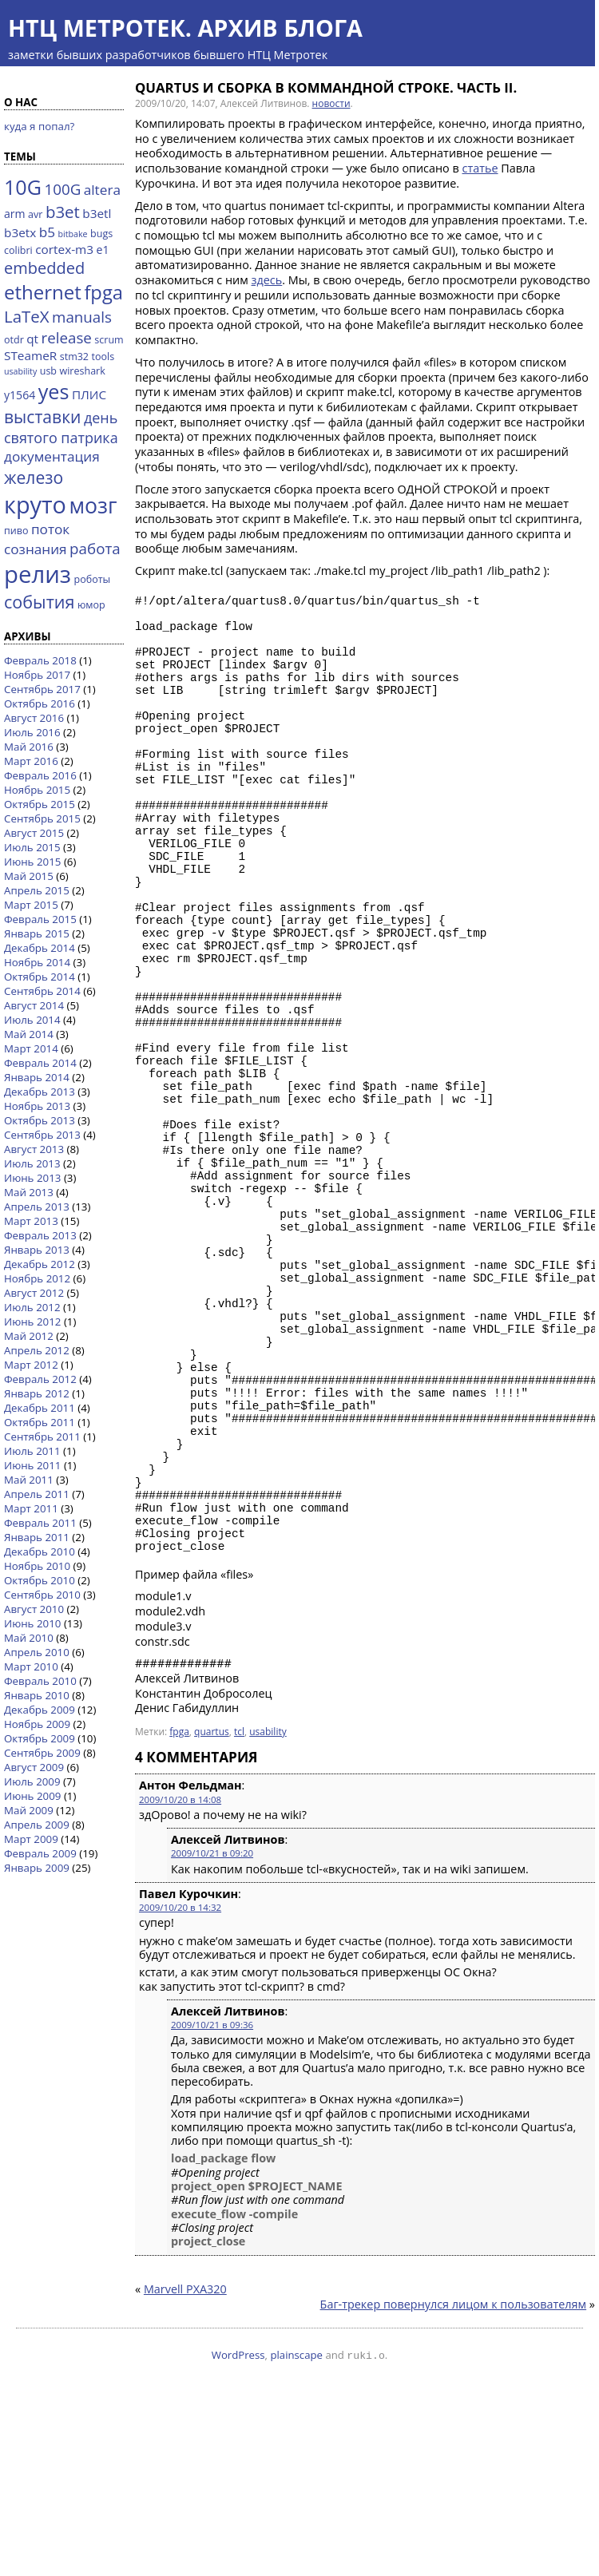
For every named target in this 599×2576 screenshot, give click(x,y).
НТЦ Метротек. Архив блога (185, 27)
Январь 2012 (36, 1393)
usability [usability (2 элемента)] (20, 371)
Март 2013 (31, 1221)
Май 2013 (29, 1192)
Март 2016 (31, 761)
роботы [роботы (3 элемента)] (92, 579)
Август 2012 (34, 1293)
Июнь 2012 (32, 1321)
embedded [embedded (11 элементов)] (44, 268)
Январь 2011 (36, 1537)
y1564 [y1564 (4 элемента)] (19, 394)
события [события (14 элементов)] (39, 601)
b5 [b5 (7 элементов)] (47, 232)
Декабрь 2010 (39, 1551)
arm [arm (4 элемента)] (15, 213)
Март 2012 (31, 1364)
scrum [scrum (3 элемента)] (108, 340)
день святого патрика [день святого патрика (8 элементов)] (61, 427)
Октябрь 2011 (39, 1422)
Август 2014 (34, 1005)
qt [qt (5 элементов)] (32, 339)
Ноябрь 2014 (37, 962)
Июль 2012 (32, 1307)
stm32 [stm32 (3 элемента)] (74, 356)
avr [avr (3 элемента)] (35, 214)
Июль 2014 (32, 1020)
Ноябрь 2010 (37, 1566)
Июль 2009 (32, 1781)
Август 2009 (34, 1767)
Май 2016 (29, 746)
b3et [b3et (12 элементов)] (63, 211)
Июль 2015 (32, 847)
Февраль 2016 (40, 775)
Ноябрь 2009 (37, 1724)
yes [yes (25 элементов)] (53, 391)
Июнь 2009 (32, 1796)
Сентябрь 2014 (42, 991)
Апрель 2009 (36, 1824)
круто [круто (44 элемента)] (35, 504)
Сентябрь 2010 (42, 1594)
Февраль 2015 (40, 919)
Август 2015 (34, 833)
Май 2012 (29, 1336)
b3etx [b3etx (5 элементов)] (20, 232)
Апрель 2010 (36, 1652)
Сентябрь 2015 (42, 818)
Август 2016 (34, 718)
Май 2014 (29, 1034)
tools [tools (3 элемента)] (103, 356)
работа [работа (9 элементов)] (95, 548)
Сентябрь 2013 (42, 1134)
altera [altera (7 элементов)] (102, 189)
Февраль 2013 (40, 1235)
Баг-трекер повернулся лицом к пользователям (453, 2483)
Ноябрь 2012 (37, 1278)
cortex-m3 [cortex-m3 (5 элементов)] (64, 249)
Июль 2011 (32, 1451)
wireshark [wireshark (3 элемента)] (82, 371)
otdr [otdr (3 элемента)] (14, 340)
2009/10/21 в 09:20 (212, 2033)
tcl (239, 1911)
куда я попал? (39, 126)
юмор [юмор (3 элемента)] (91, 605)
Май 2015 (29, 876)
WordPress (238, 2534)
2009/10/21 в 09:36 (212, 2204)
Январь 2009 (36, 1868)
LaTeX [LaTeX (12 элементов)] (27, 316)
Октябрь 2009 (39, 1738)
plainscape (296, 2534)
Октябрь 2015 (39, 804)
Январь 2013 (36, 1249)
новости (331, 103)
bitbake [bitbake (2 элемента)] (73, 234)
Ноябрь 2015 (37, 790)
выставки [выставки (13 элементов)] (42, 416)
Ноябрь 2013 (37, 1106)
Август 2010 (34, 1609)
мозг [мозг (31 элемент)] (93, 505)
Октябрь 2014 (39, 976)
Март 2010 (31, 1666)
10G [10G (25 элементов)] (23, 186)
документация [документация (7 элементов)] (52, 456)
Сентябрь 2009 (42, 1753)
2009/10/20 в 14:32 (180, 2087)
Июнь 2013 (32, 1178)
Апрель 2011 (36, 1494)
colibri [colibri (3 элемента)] (18, 250)
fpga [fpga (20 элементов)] (103, 292)
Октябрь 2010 (39, 1580)
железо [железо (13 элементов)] (33, 477)
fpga (179, 1911)
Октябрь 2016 (39, 703)
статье (480, 168)
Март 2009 (31, 1839)
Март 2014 (31, 1048)
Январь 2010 (36, 1695)
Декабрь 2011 (39, 1408)
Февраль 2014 (40, 1063)
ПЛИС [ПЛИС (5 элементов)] (89, 394)
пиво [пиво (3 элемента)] (16, 530)
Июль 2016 (32, 732)
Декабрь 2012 (39, 1264)
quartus (211, 1911)
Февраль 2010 (40, 1681)
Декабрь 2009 (39, 1709)
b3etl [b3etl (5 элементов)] (96, 213)
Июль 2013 (32, 1163)
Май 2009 (29, 1810)
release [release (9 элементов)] (67, 337)
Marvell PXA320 (185, 2468)
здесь (267, 279)
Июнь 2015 (32, 861)
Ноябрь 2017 (37, 675)
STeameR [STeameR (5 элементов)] (30, 355)
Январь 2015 (36, 933)
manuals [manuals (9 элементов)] (82, 317)
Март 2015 (31, 905)
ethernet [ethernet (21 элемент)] (42, 292)
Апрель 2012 (36, 1350)
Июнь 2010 (32, 1623)
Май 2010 (29, 1638)
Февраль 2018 (40, 660)
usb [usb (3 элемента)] (48, 371)
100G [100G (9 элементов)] (62, 189)
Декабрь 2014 (39, 948)
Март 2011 (31, 1508)
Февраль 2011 (40, 1523)
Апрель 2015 (36, 890)
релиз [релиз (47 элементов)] (37, 574)
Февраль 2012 (40, 1379)
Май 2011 (29, 1479)
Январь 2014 (36, 1077)
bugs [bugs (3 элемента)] (101, 233)
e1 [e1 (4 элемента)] (103, 249)
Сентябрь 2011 (42, 1436)
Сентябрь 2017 (42, 689)
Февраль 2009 (40, 1853)
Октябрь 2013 (39, 1120)
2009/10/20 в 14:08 (180, 1979)
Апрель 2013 (36, 1206)
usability (267, 1911)
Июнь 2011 (32, 1465)
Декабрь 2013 (39, 1091)
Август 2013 (34, 1149)
